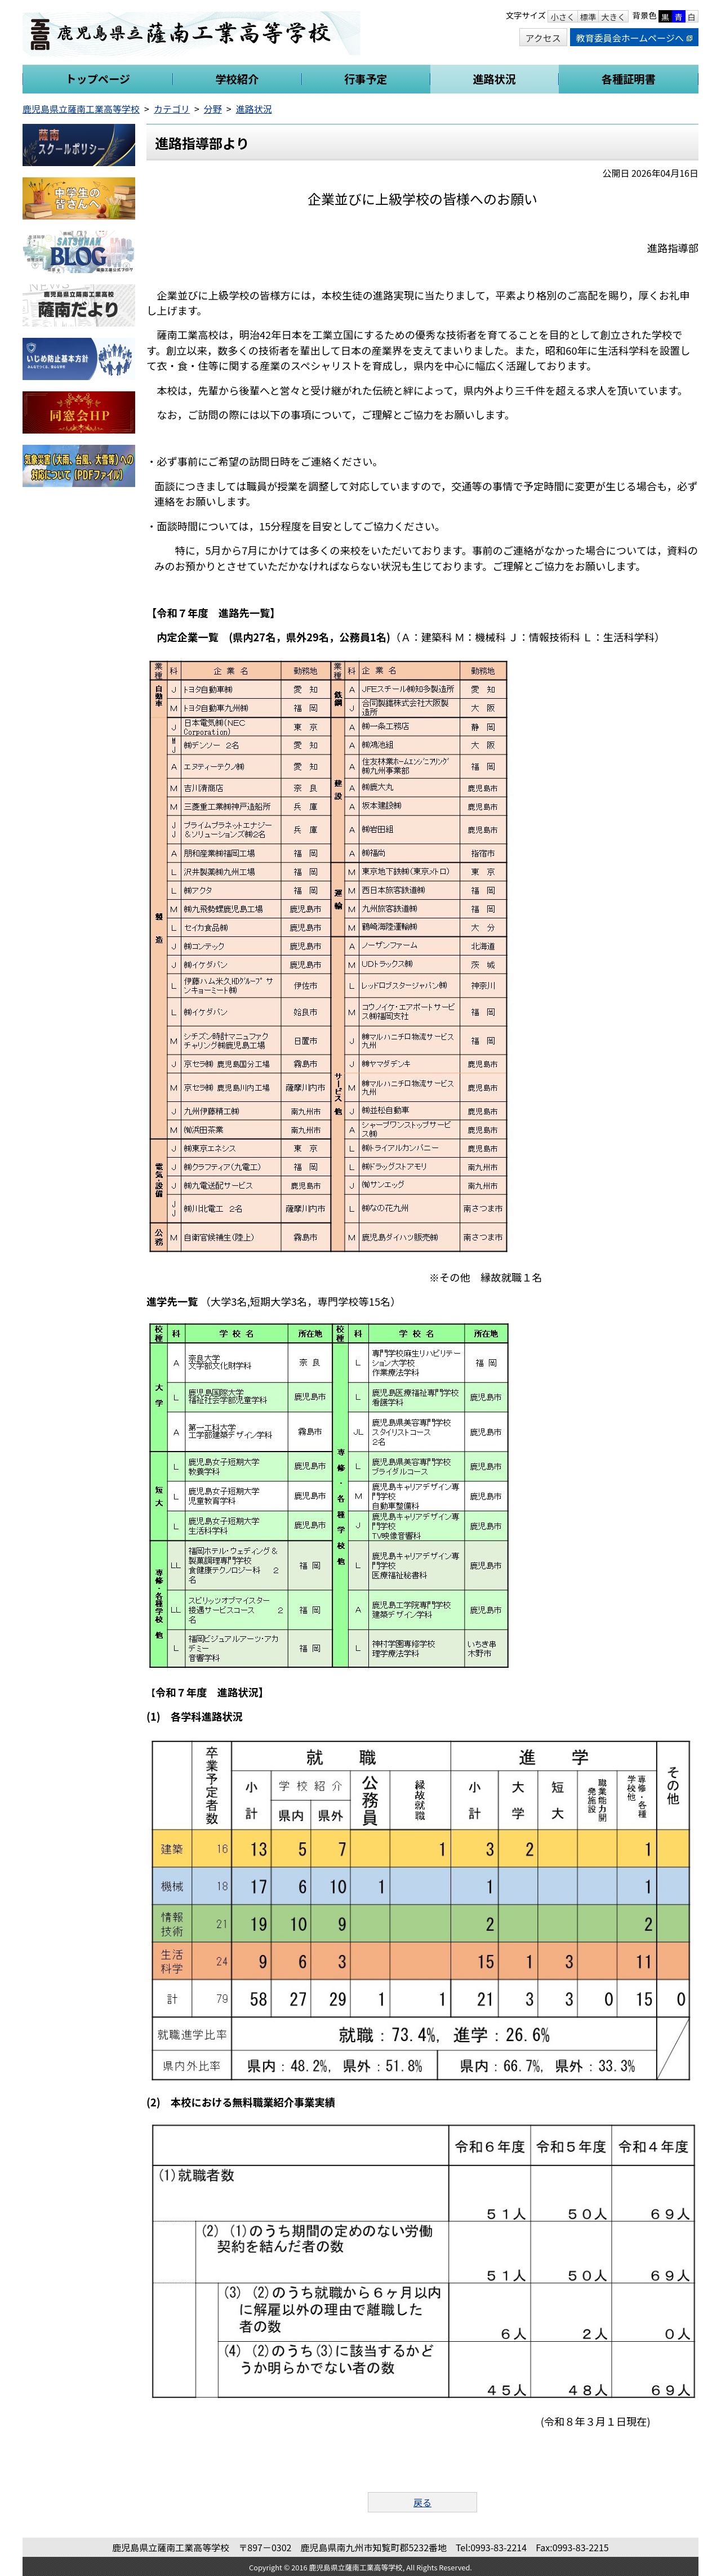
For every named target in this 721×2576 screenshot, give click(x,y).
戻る (422, 2502)
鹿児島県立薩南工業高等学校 (81, 108)
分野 (213, 108)
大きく (613, 17)
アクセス (543, 37)
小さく (562, 17)
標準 (588, 17)
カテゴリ (172, 108)
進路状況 (254, 108)
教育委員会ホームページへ (634, 37)
